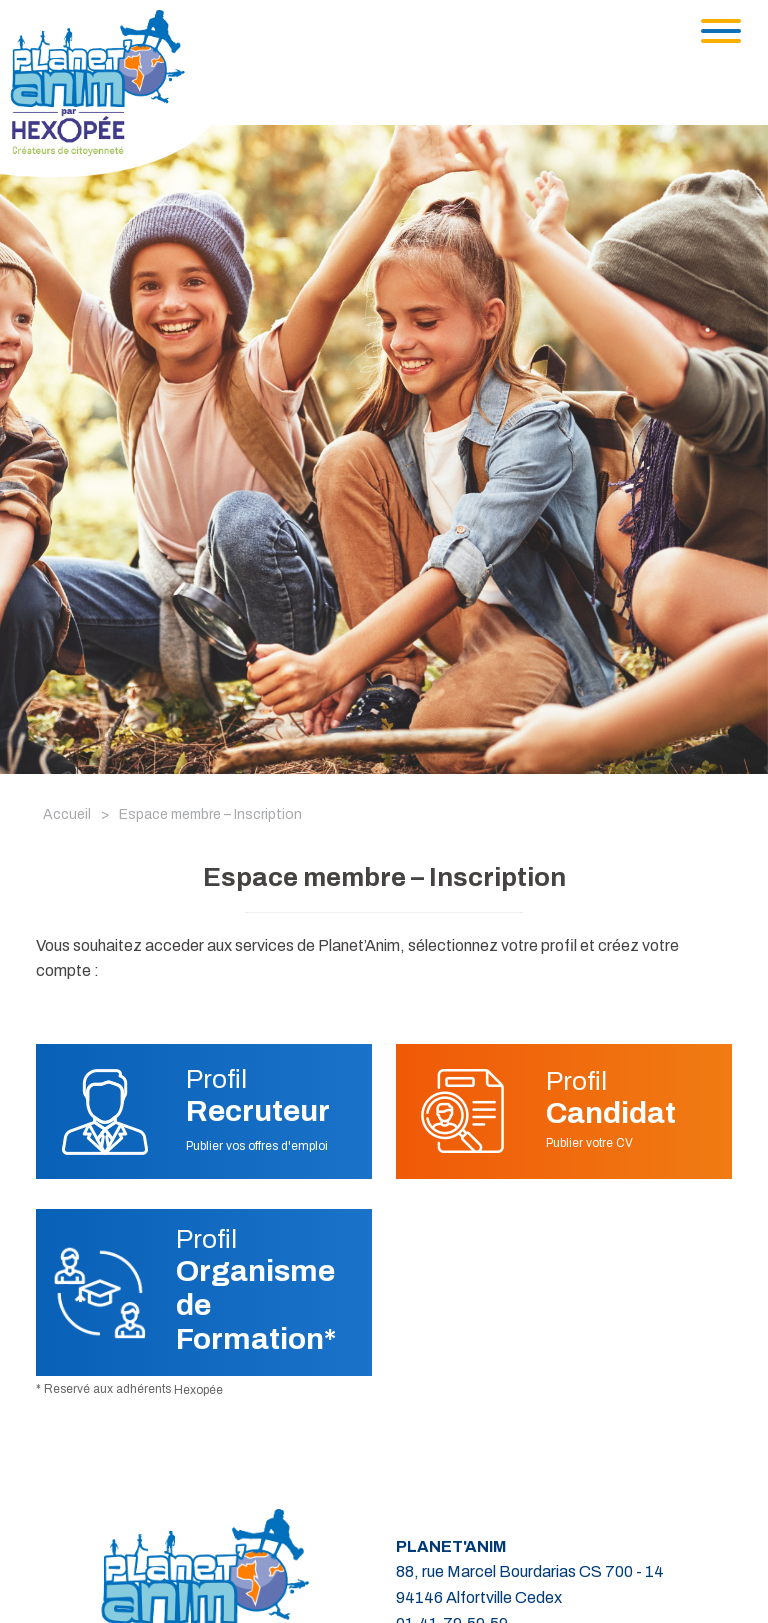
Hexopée (198, 1390)
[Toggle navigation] (721, 31)
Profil (258, 1096)
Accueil (67, 814)
